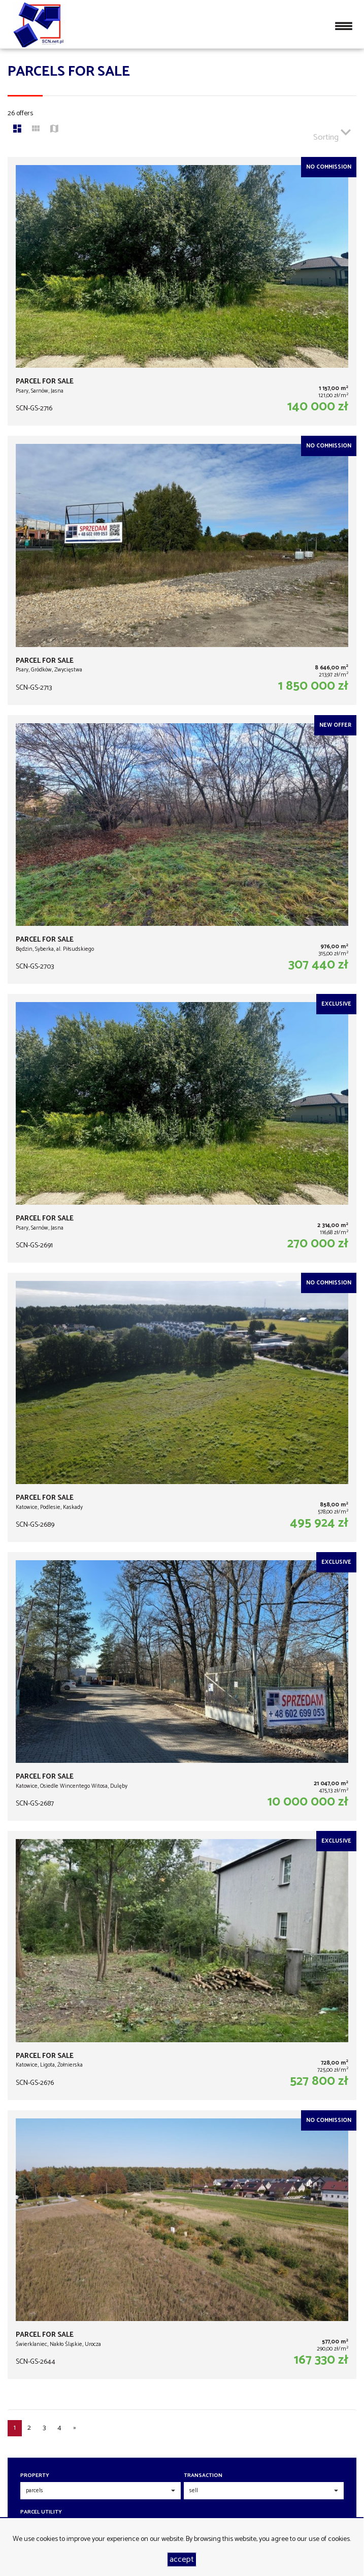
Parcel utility (41, 2512)
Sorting (332, 133)
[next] (74, 2428)
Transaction (203, 2476)
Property (34, 2476)
